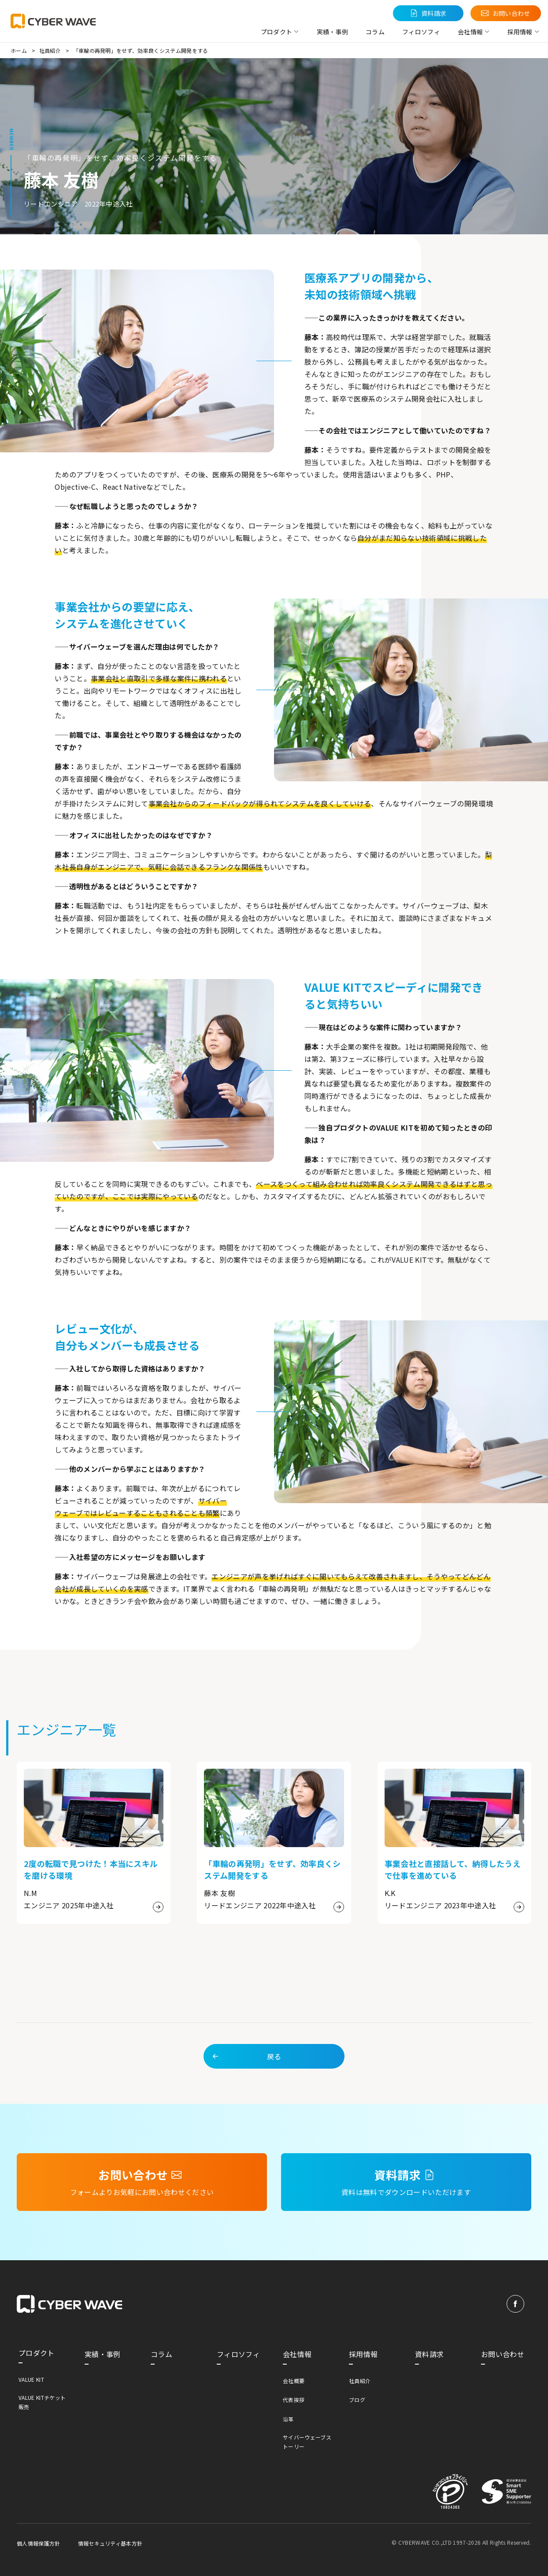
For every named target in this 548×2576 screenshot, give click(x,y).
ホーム (19, 50)
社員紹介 (50, 50)
